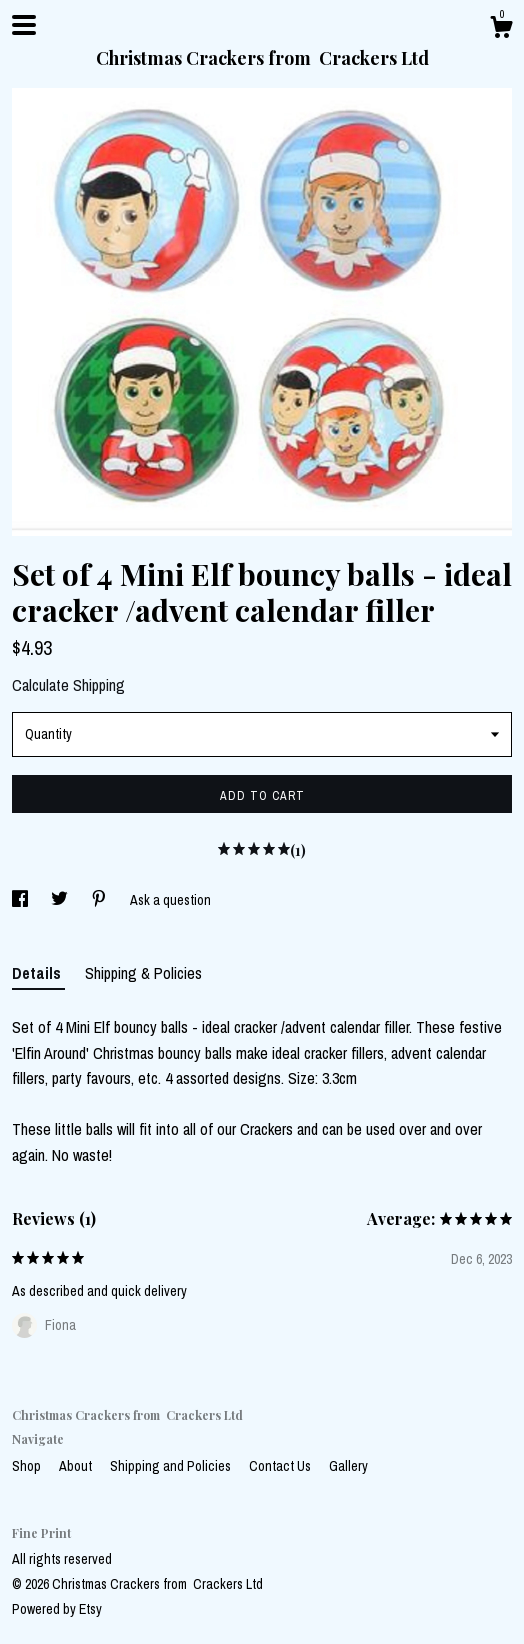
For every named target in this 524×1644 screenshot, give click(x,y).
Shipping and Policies (172, 1466)
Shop (28, 1466)
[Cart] (501, 30)
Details (38, 973)
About (77, 1466)
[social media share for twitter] (61, 900)
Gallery (348, 1466)
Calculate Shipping (68, 685)
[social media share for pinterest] (100, 900)
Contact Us (281, 1466)
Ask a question (170, 900)
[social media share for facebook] (21, 900)
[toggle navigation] (24, 25)
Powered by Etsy (57, 1609)
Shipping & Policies (143, 973)
